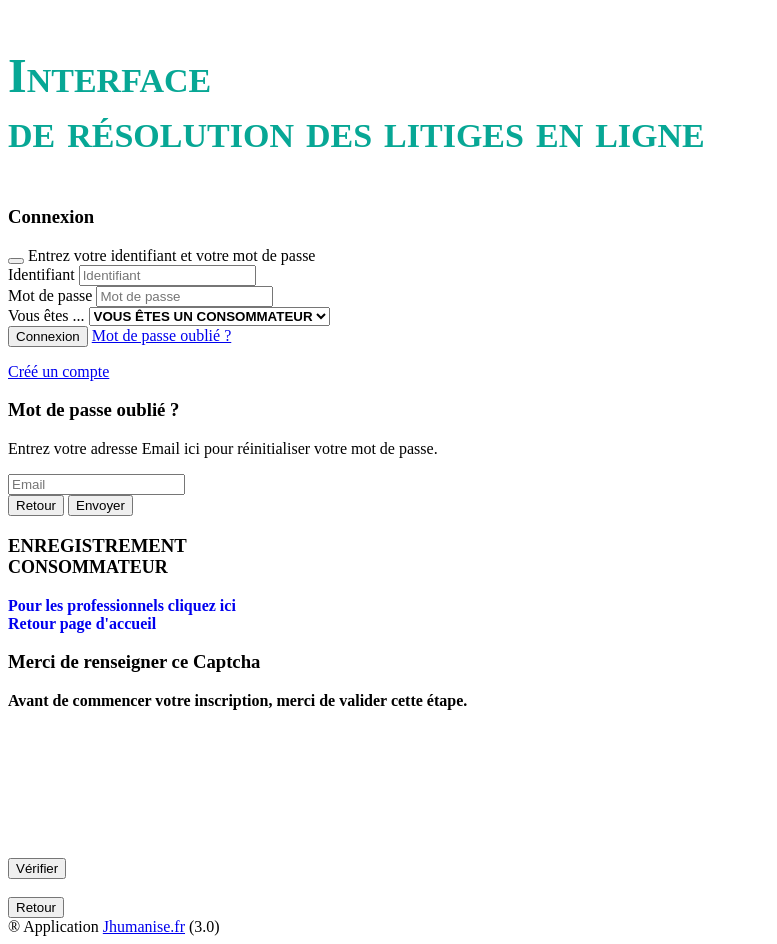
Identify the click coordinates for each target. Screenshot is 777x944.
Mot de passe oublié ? (162, 335)
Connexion (48, 336)
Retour (36, 505)
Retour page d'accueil (82, 623)
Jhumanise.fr (144, 926)
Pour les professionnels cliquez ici (122, 605)
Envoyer (100, 505)
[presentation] (160, 801)
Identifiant (41, 274)
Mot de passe (50, 295)
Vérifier (37, 868)
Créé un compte (58, 371)
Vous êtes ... (46, 315)
